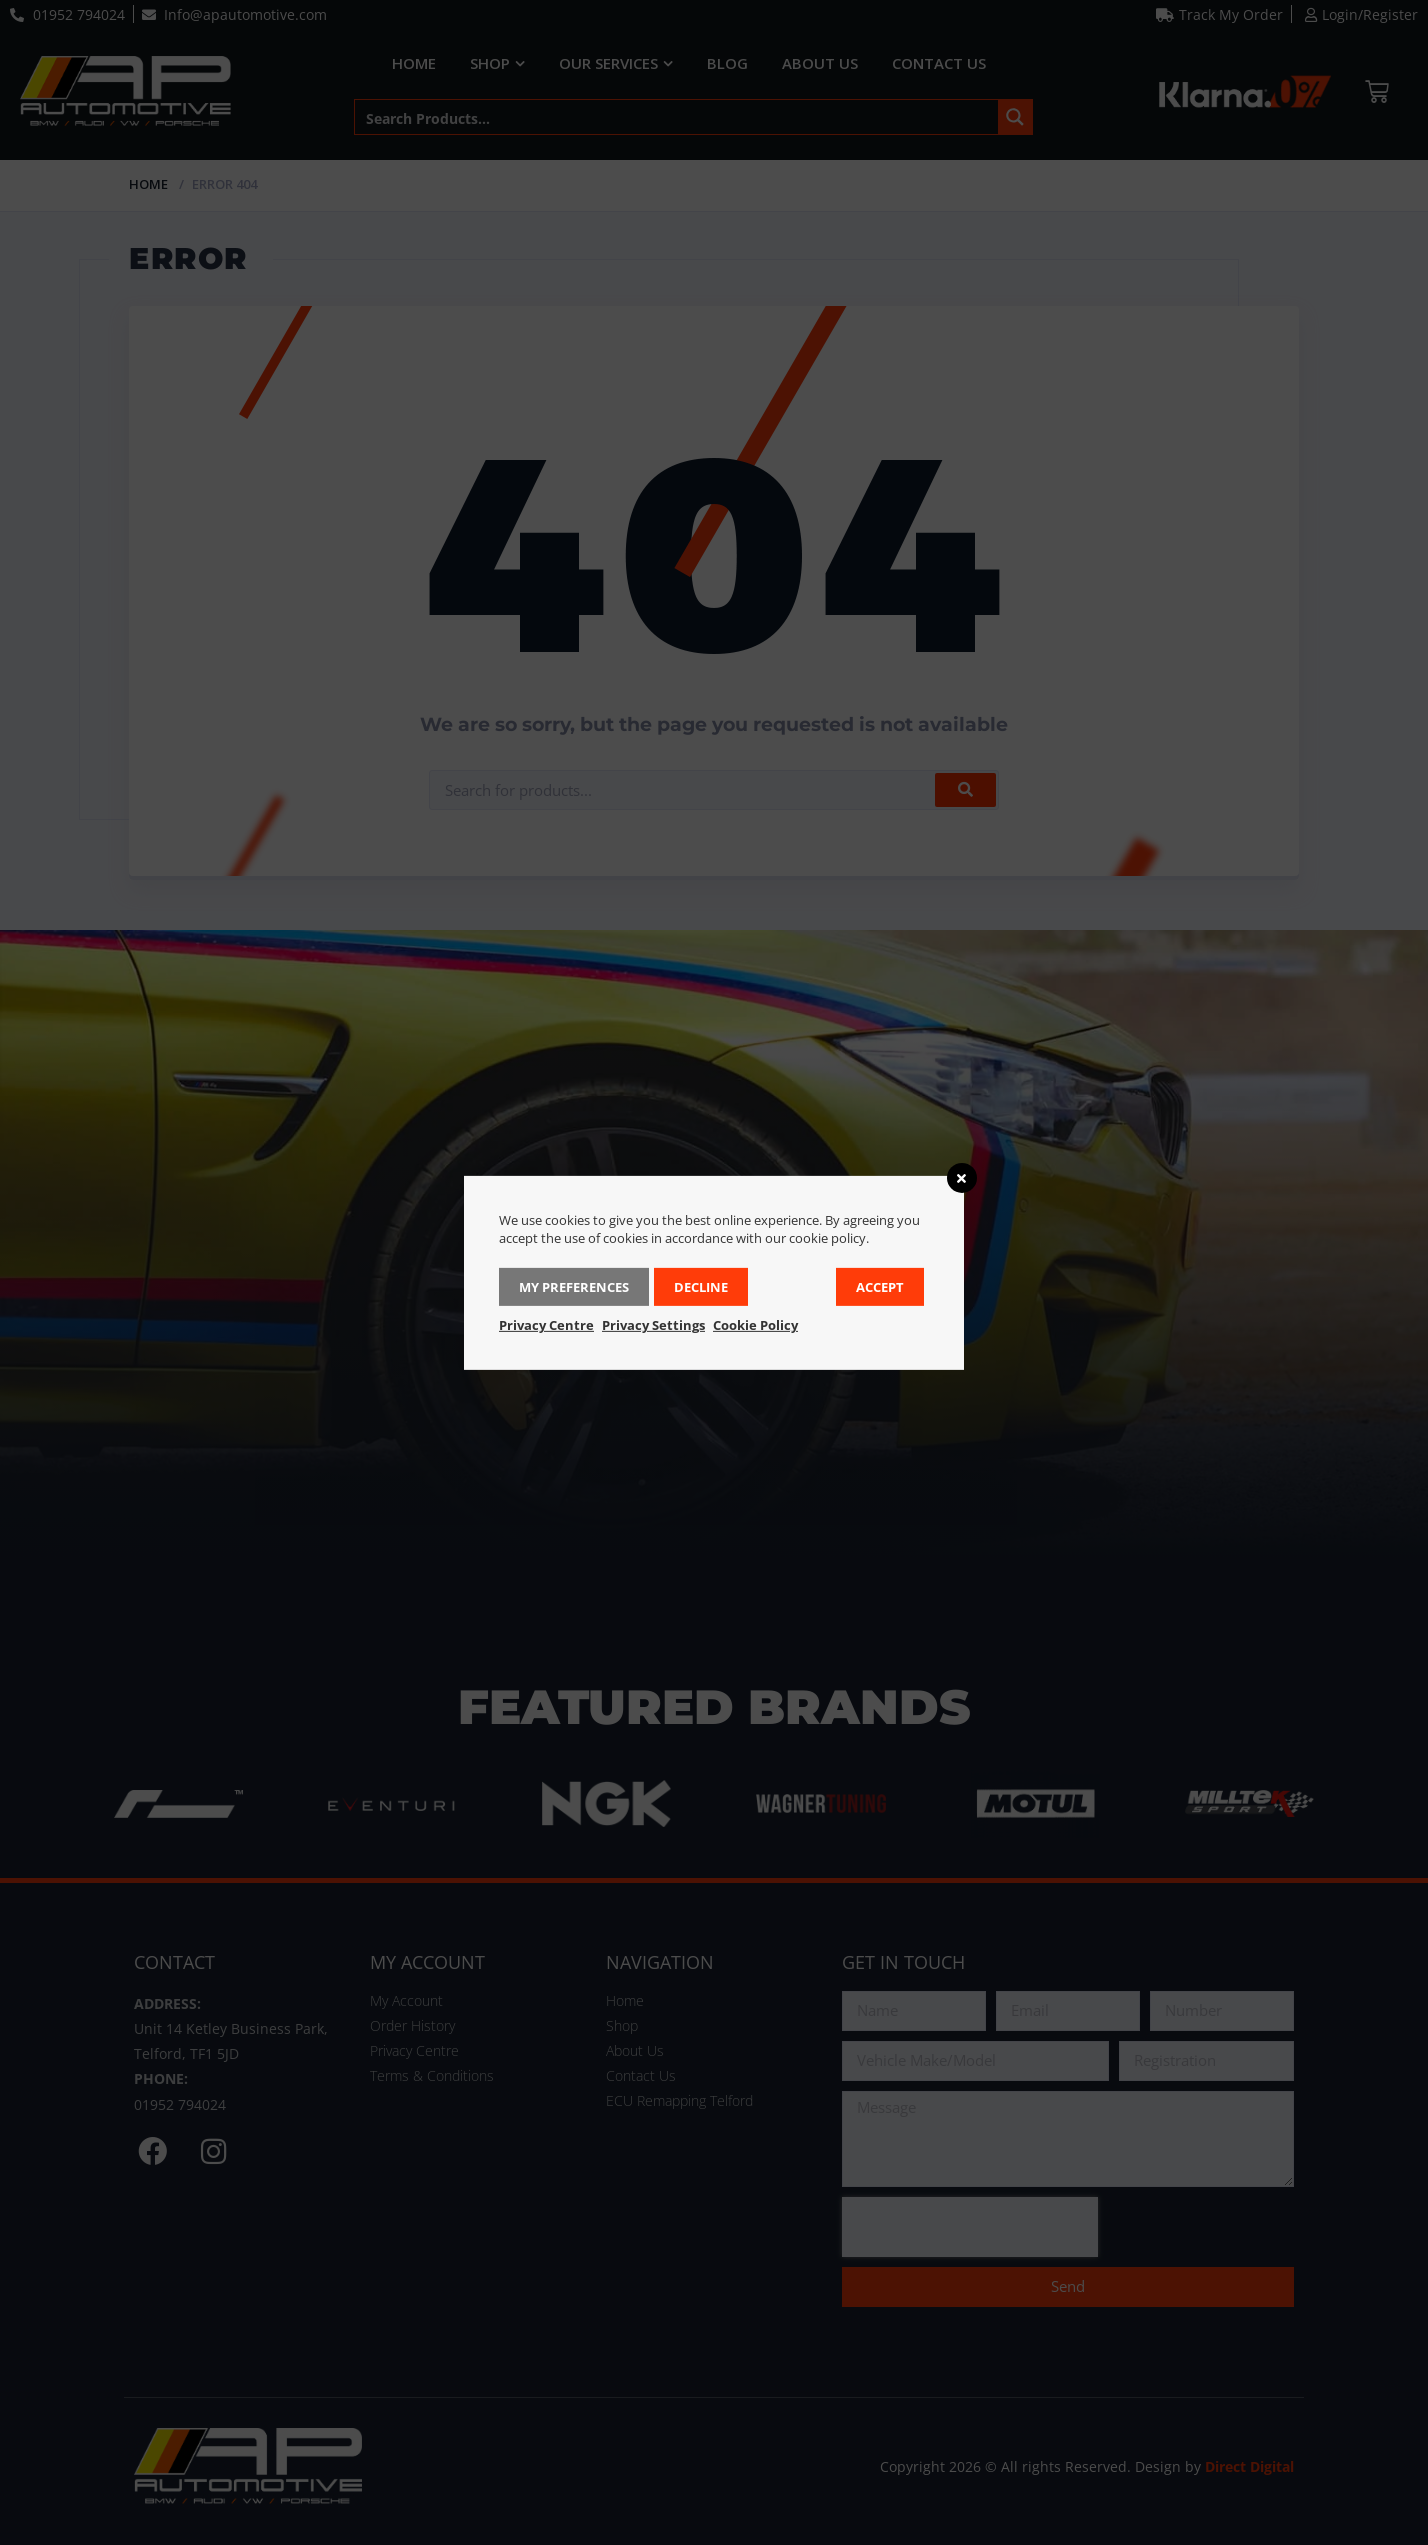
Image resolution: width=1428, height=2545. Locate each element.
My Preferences (574, 1287)
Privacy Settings (653, 1325)
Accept (880, 1287)
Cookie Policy (755, 1325)
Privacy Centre (546, 1325)
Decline (701, 1287)
